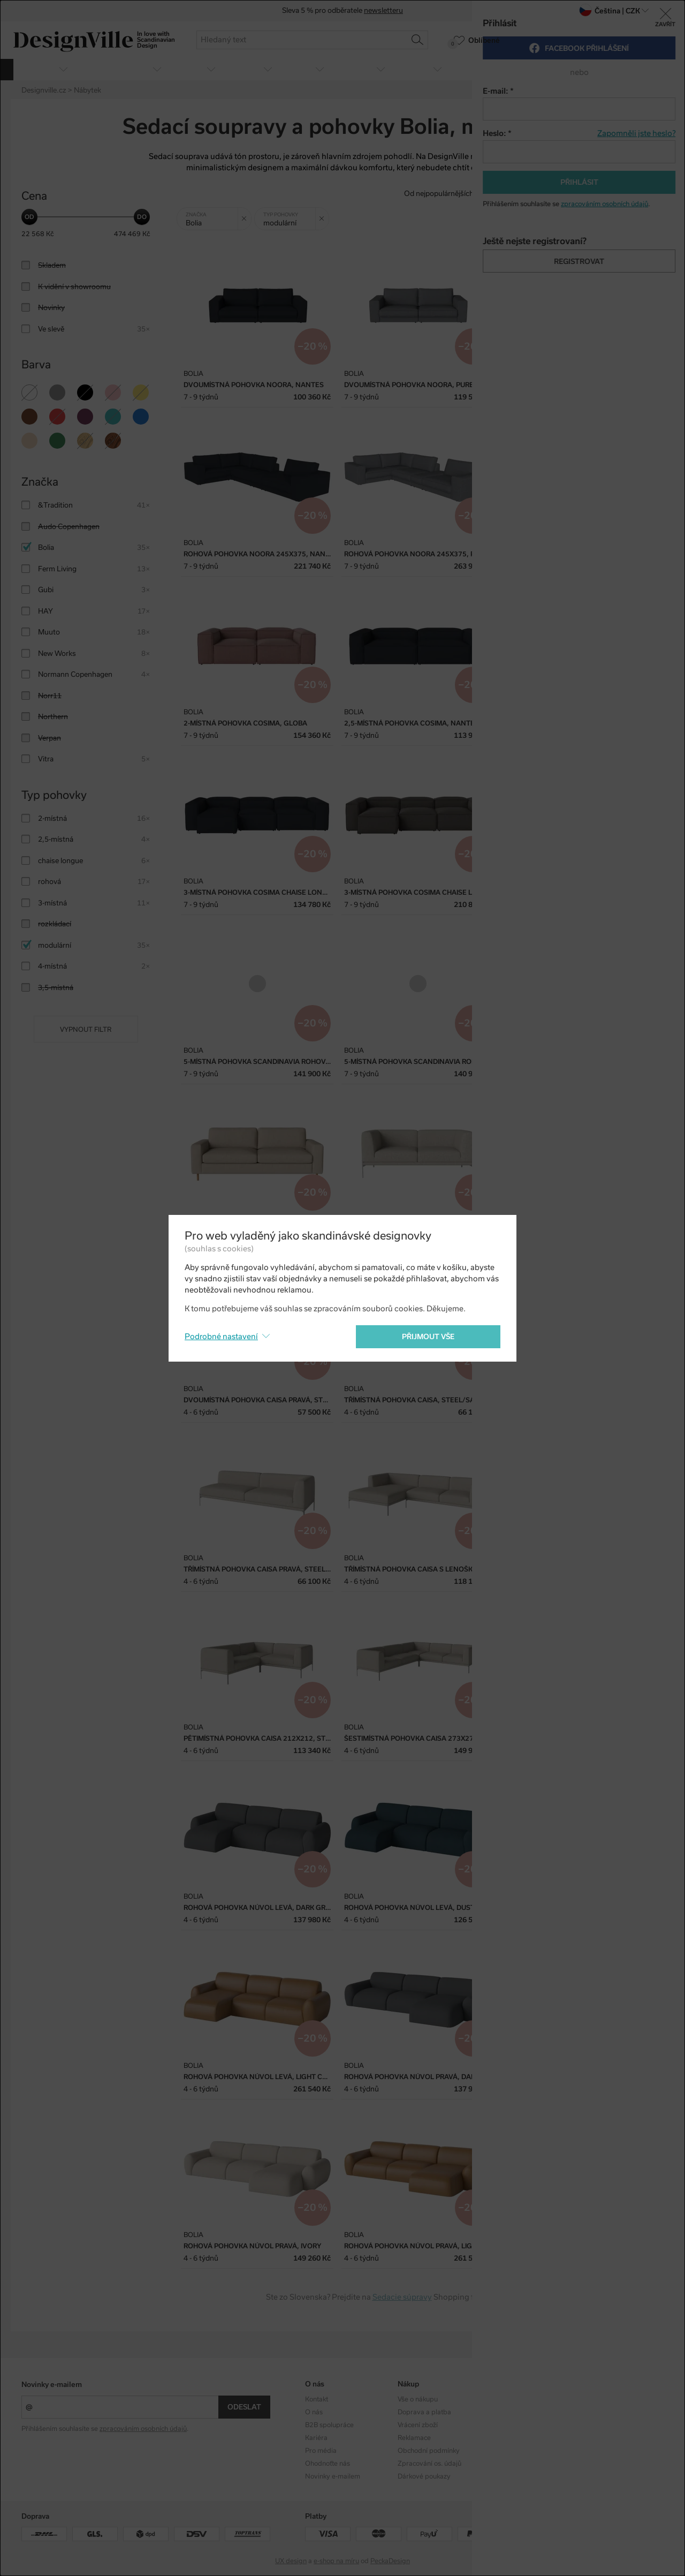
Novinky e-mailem (51, 2385)
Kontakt (316, 2399)
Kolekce (501, 2399)
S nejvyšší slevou (636, 194)
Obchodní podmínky (429, 2450)
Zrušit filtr (246, 214)
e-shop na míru (336, 2561)
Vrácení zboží (418, 2425)
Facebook (597, 2412)
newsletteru (383, 11)
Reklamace (414, 2438)
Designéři (504, 2412)
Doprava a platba (424, 2412)
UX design (291, 2561)
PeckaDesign (390, 2561)
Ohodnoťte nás (327, 2463)
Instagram (597, 2399)
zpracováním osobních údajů (143, 2429)
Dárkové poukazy (424, 2476)
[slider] (29, 217)
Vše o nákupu (418, 2399)
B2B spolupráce (329, 2425)
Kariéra (316, 2438)
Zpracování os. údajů (429, 2463)
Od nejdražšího (573, 194)
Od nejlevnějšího (511, 194)
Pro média (321, 2450)
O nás (314, 2412)
